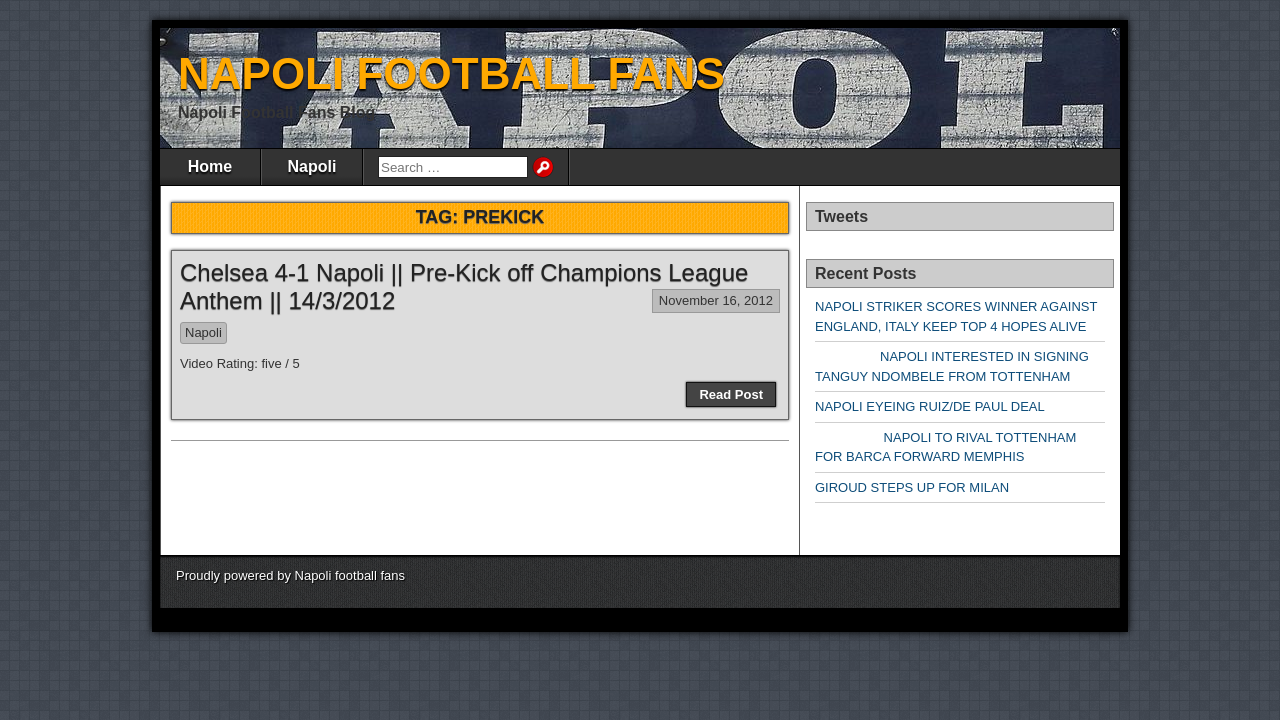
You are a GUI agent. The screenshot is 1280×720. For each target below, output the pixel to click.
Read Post (731, 394)
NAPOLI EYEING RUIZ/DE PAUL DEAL (930, 406)
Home (210, 166)
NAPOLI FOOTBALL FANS (451, 73)
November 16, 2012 (716, 300)
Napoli (312, 166)
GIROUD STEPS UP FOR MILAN (912, 487)
